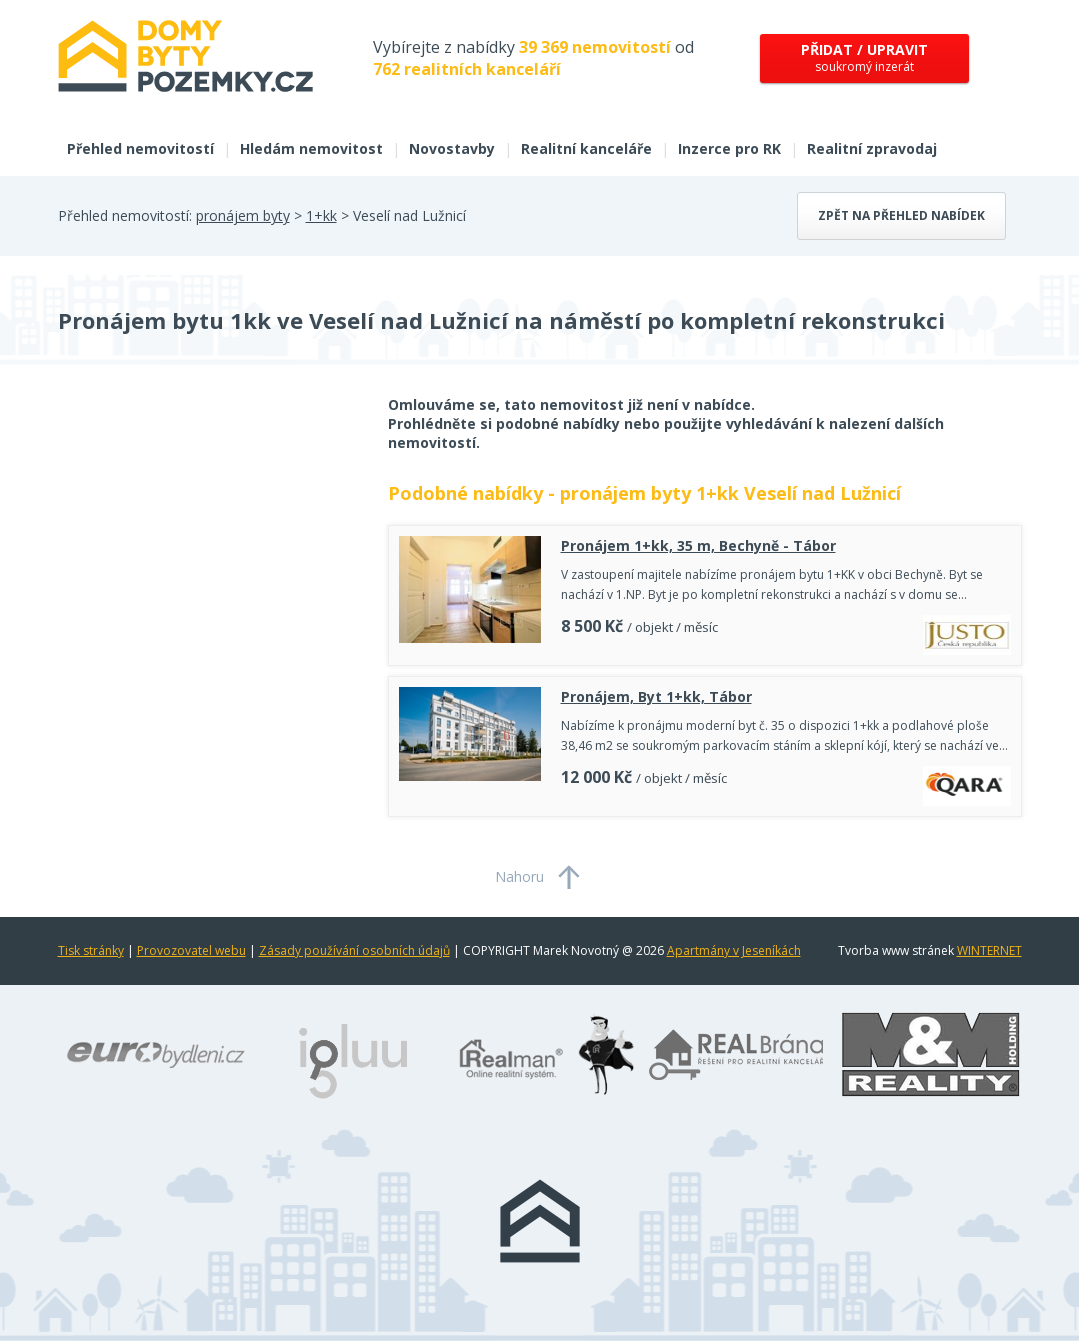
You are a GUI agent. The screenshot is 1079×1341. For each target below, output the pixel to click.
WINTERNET (989, 950)
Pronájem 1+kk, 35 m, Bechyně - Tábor (698, 545)
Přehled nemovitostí (140, 148)
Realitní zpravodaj (872, 148)
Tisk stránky (91, 950)
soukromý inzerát (864, 57)
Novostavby (452, 148)
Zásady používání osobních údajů (354, 950)
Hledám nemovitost (311, 148)
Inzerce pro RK (729, 148)
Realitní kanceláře (586, 148)
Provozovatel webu (191, 950)
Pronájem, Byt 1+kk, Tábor (656, 696)
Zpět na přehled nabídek (901, 215)
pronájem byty (243, 215)
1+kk (321, 215)
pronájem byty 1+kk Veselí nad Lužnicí (730, 493)
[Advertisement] (208, 555)
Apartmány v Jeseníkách (734, 950)
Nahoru (519, 876)
